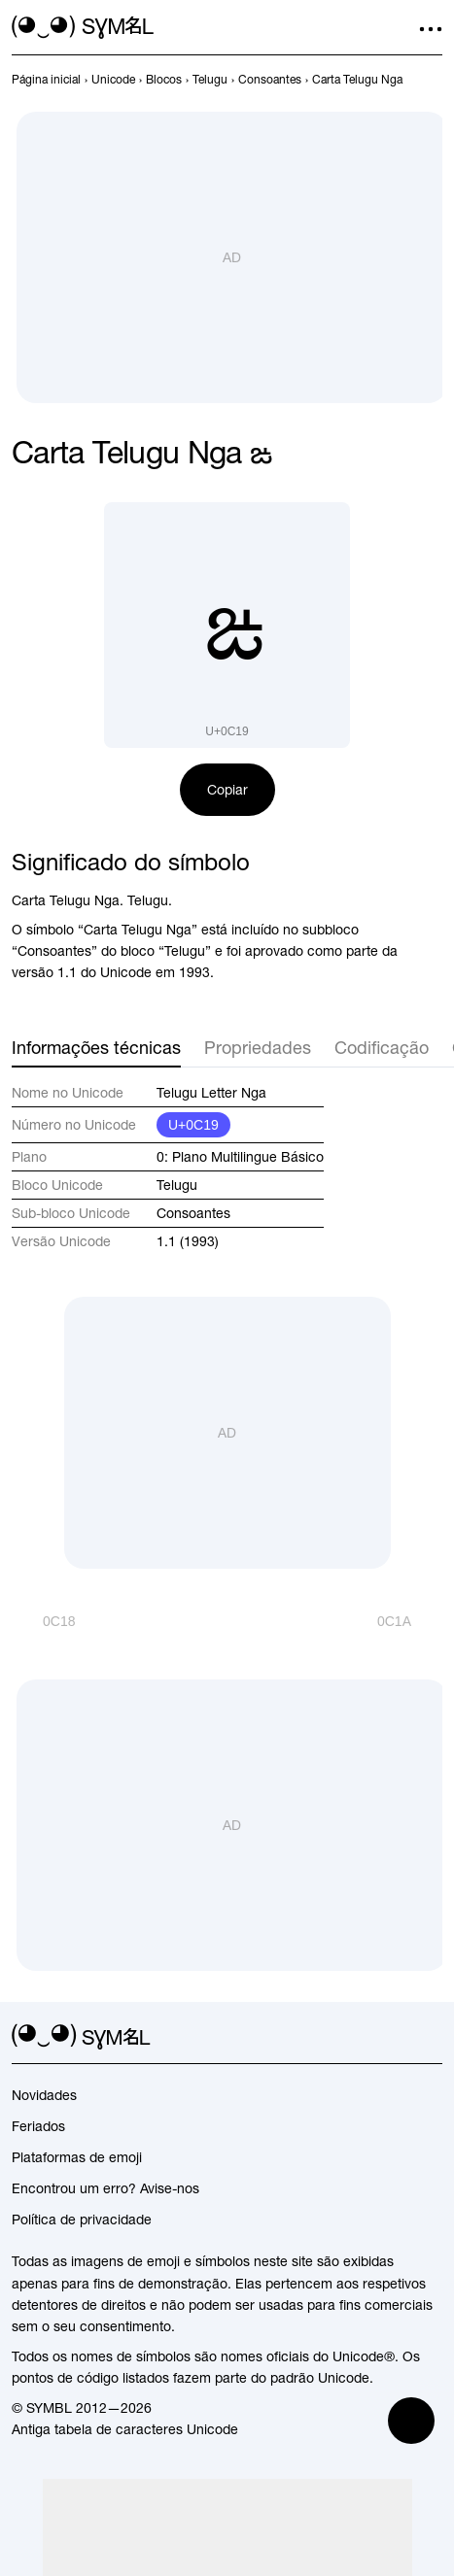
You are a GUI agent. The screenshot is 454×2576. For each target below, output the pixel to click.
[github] (395, 2037)
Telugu (177, 1185)
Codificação (381, 1047)
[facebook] (430, 2037)
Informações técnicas (96, 1047)
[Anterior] (43, 1621)
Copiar (227, 789)
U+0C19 (193, 1125)
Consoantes (193, 1213)
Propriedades (257, 1047)
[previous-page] (46, 79)
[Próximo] (409, 1621)
